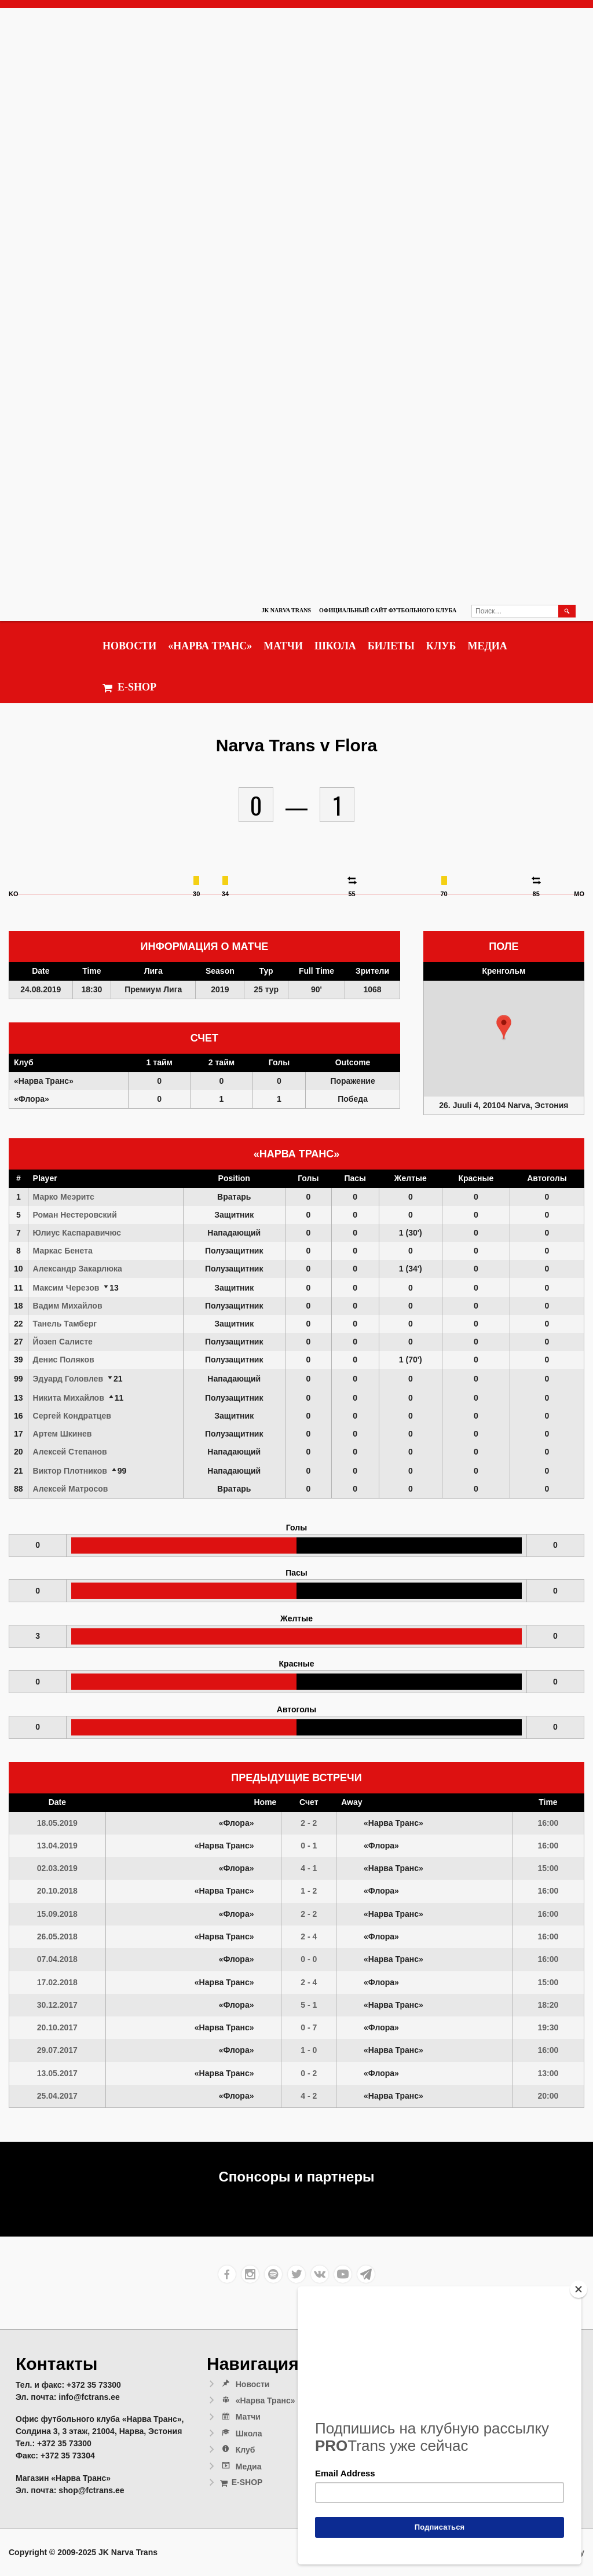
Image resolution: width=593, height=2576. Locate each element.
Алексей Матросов (70, 1488)
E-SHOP (129, 687)
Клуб (441, 646)
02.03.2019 (57, 1868)
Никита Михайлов (68, 1397)
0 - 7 (309, 2027)
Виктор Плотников (70, 1470)
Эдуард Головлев (68, 1378)
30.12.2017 (57, 2004)
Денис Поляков (63, 1359)
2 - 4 (309, 1936)
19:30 (548, 2027)
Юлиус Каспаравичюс (77, 1232)
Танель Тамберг (65, 1323)
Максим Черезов (66, 1287)
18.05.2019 (57, 1823)
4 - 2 (309, 2095)
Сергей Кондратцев (72, 1415)
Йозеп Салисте (63, 1341)
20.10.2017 (57, 2027)
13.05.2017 (57, 2073)
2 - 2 (309, 1823)
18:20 (548, 2004)
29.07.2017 (57, 2050)
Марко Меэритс (63, 1196)
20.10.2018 (57, 1890)
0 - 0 (309, 1959)
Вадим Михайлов (68, 1305)
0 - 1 (309, 1845)
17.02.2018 (57, 1982)
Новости (129, 646)
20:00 (548, 2095)
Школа (335, 646)
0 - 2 (309, 2073)
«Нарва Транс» (210, 646)
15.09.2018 (57, 1914)
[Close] (578, 2289)
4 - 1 (309, 1868)
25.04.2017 (57, 2095)
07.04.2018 (57, 1959)
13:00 (548, 2073)
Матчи (283, 646)
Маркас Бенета (63, 1250)
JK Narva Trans (286, 610)
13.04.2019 (57, 1845)
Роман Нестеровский (75, 1214)
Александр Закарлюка (77, 1268)
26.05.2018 (57, 1936)
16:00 (548, 1823)
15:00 (548, 1868)
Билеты (391, 646)
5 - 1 (309, 2004)
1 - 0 (309, 2050)
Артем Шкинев (62, 1433)
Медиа (487, 646)
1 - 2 (309, 1890)
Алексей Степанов (70, 1451)
